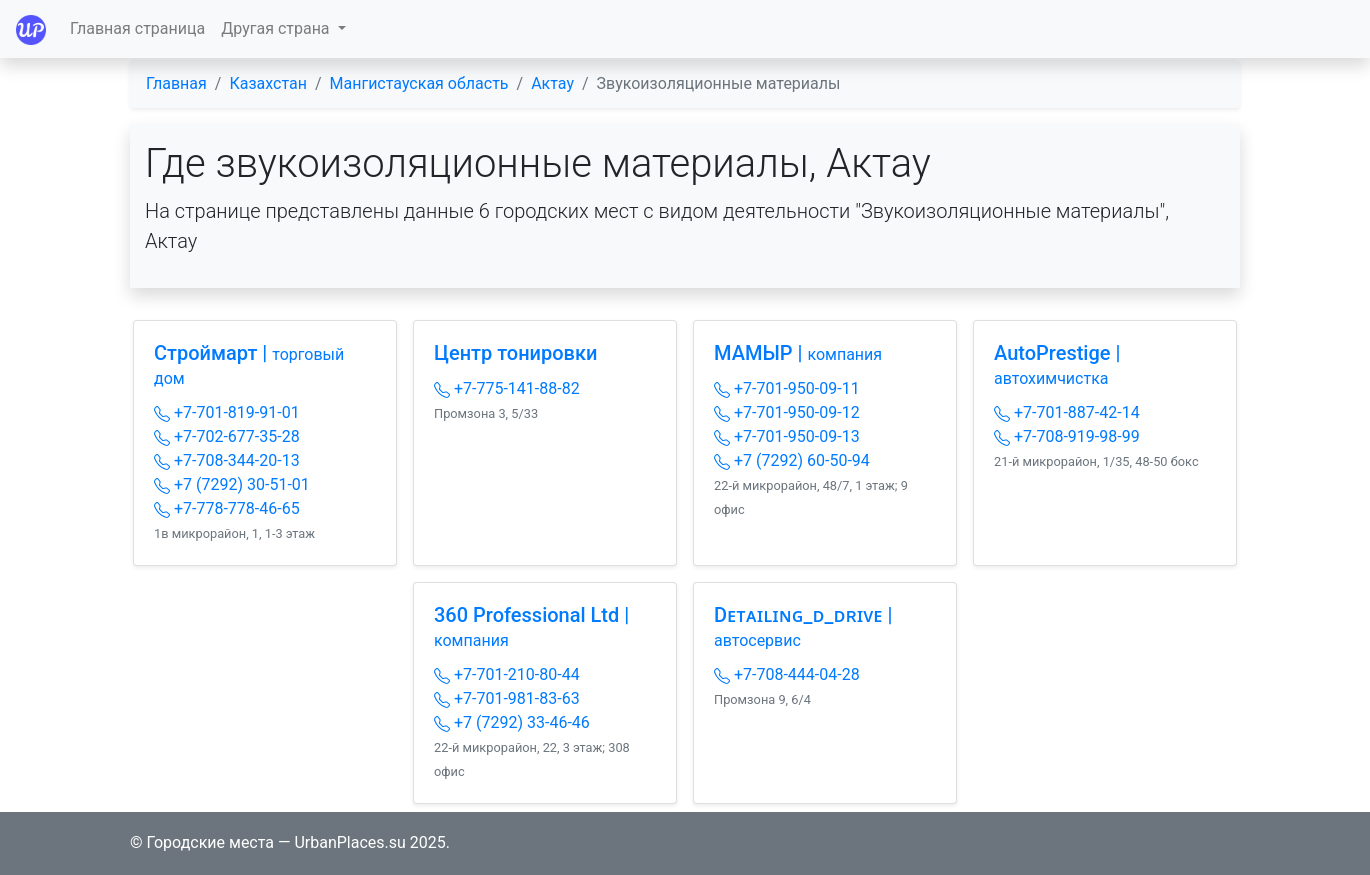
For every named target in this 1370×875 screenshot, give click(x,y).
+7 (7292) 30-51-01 (232, 484)
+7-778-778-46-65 (227, 508)
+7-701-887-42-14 (1067, 412)
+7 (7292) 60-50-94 (792, 460)
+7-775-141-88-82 (507, 388)
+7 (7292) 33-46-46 (512, 722)
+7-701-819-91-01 (227, 412)
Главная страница (137, 28)
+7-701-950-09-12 (787, 412)
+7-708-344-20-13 (227, 460)
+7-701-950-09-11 (787, 388)
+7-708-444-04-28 (787, 674)
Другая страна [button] (277, 28)
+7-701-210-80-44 (507, 674)
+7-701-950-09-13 (787, 436)
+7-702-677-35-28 (227, 436)
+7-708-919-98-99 (1067, 436)
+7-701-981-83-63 (507, 698)
